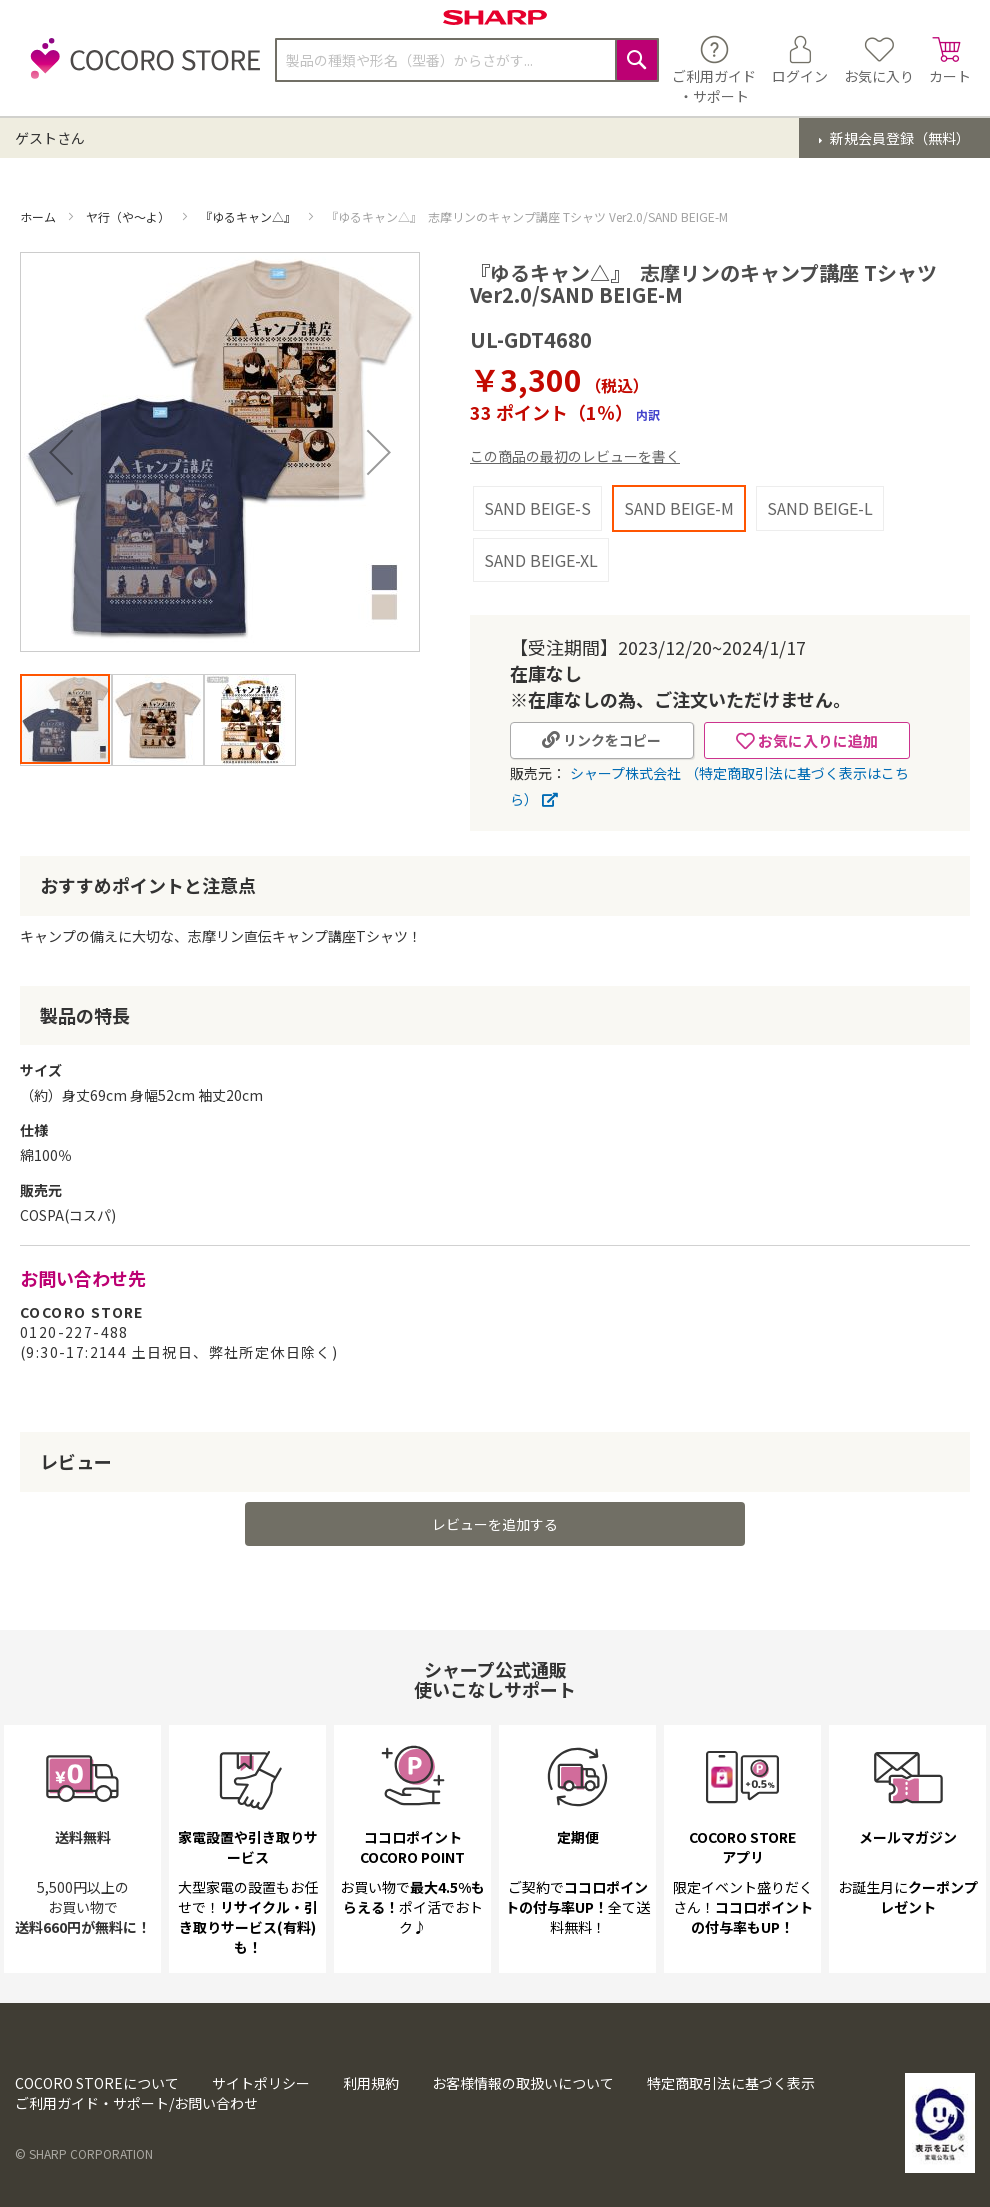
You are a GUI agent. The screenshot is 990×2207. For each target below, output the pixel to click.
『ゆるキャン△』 (249, 216)
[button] (61, 452)
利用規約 (371, 2083)
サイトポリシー (261, 2083)
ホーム (39, 216)
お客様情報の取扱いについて (523, 2083)
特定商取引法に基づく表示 (731, 2083)
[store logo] (140, 69)
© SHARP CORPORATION (84, 2153)
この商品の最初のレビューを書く (575, 456)
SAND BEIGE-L (820, 508)
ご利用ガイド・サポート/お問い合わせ (136, 2103)
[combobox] (467, 60)
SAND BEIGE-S (537, 508)
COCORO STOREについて (97, 2083)
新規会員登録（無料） (898, 138)
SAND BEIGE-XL (541, 560)
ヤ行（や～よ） (129, 216)
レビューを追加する (495, 1524)
